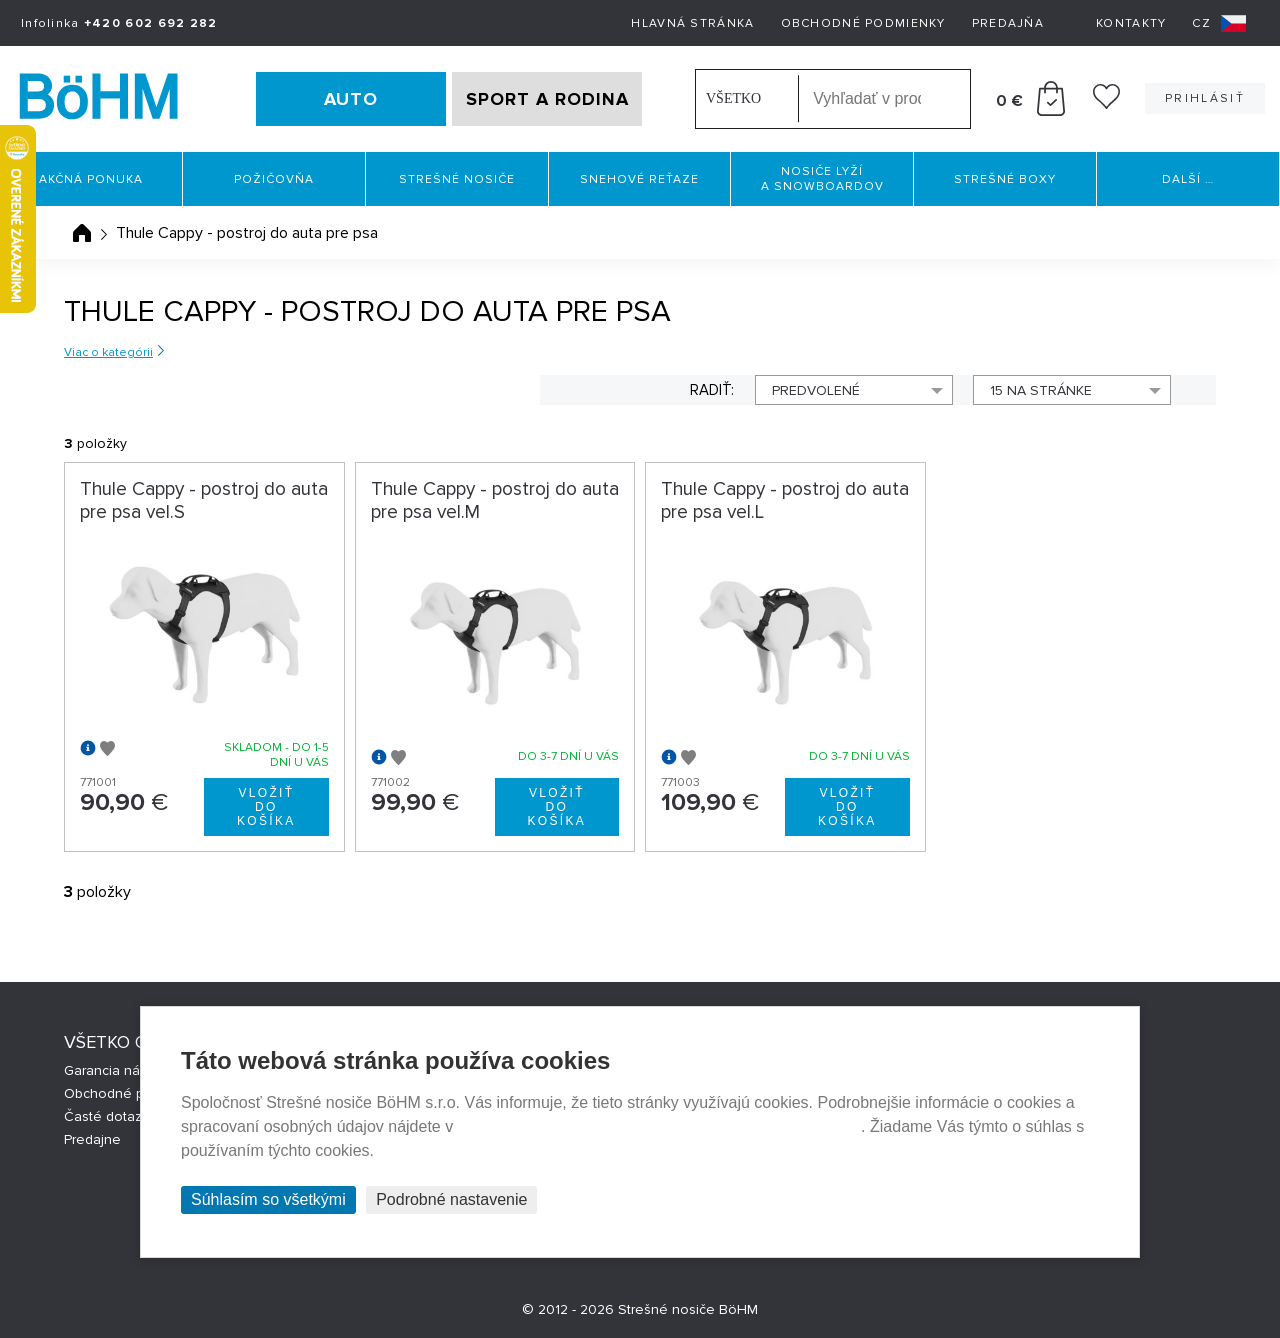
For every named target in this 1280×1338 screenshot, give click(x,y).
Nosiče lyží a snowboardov (822, 179)
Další (1188, 179)
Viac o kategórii (108, 352)
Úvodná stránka (82, 233)
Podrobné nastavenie (451, 1199)
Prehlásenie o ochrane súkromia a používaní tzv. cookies (659, 1126)
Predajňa (1008, 23)
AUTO (351, 99)
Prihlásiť (1205, 98)
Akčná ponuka (91, 179)
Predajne (92, 1139)
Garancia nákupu (117, 1070)
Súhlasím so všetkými (268, 1199)
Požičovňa (274, 179)
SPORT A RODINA (547, 99)
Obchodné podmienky (863, 23)
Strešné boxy (1005, 179)
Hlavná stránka (692, 23)
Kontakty (1131, 23)
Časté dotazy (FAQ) (125, 1116)
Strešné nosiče (457, 179)
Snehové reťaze (639, 179)
